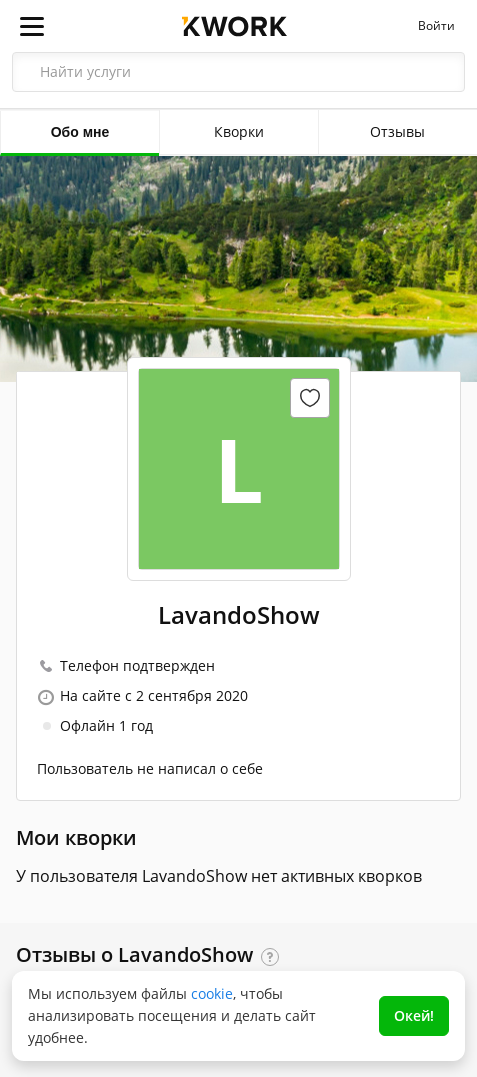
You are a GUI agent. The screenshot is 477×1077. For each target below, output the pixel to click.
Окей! (414, 1015)
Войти (436, 26)
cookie (212, 993)
